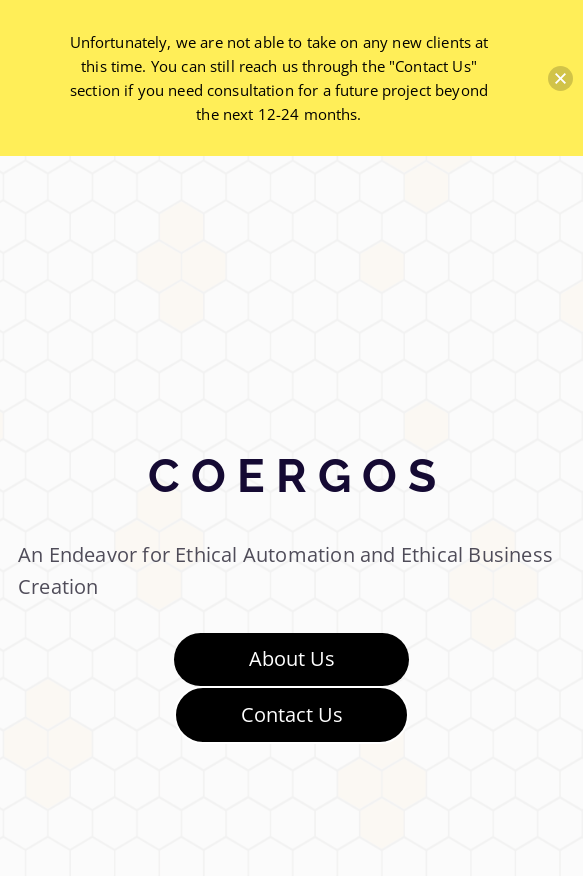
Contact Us (292, 714)
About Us (292, 658)
